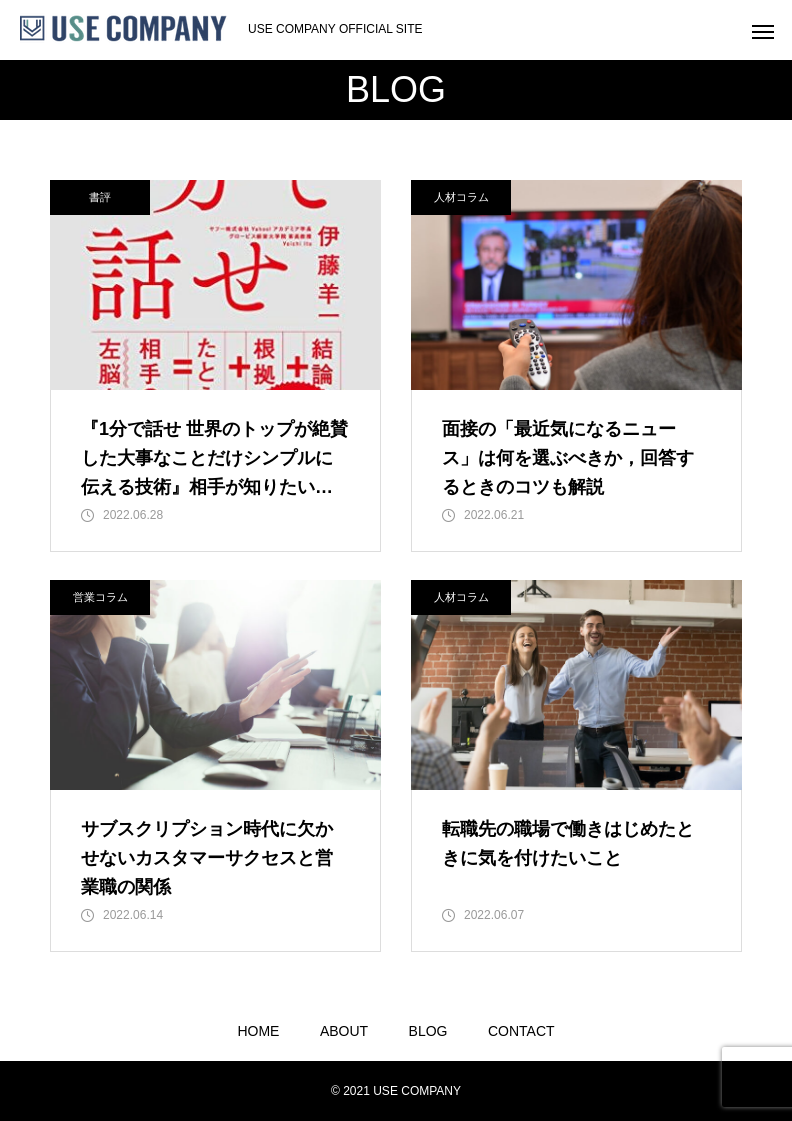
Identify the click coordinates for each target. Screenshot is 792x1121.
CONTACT (521, 1031)
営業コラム (100, 597)
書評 (100, 197)
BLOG (428, 1031)
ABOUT (344, 1031)
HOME (258, 1031)
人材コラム (461, 197)
